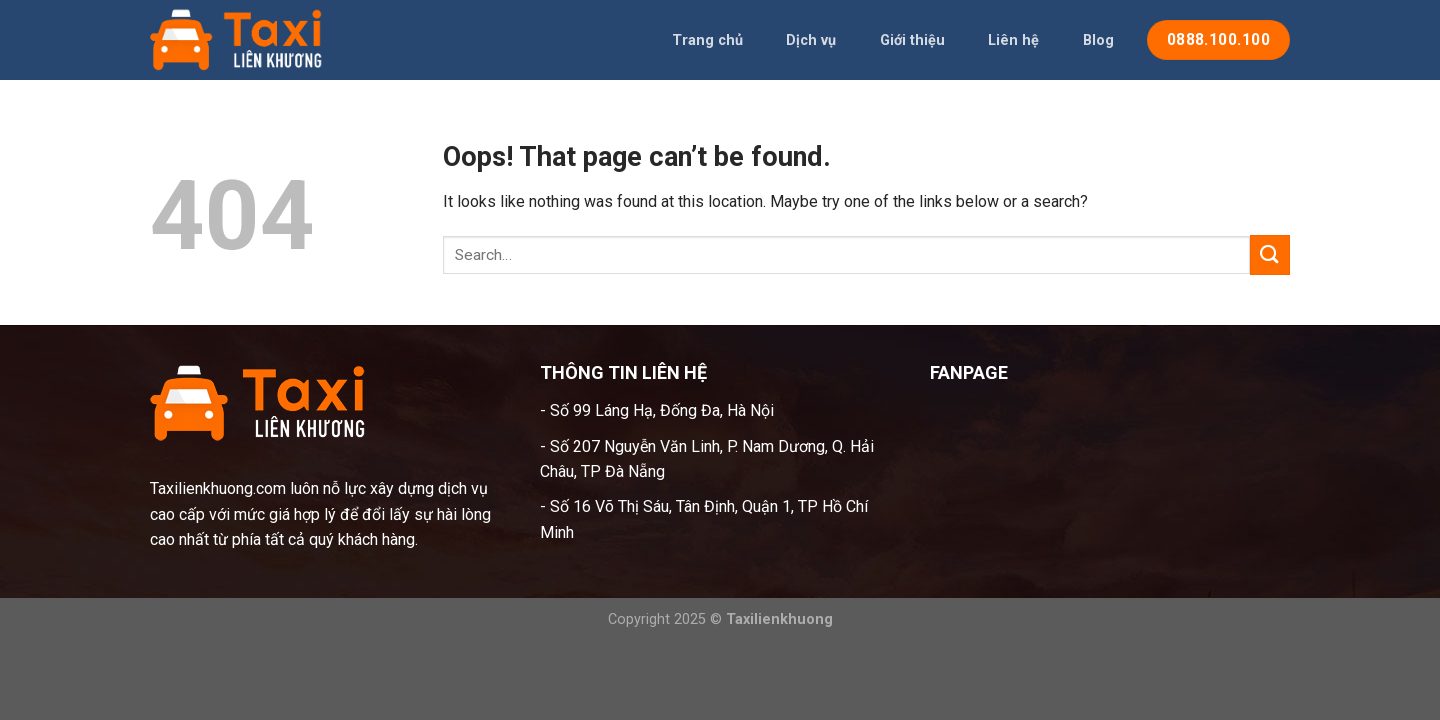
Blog (1098, 40)
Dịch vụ (811, 40)
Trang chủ (707, 40)
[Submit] (1270, 254)
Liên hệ (1013, 40)
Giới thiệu (912, 40)
